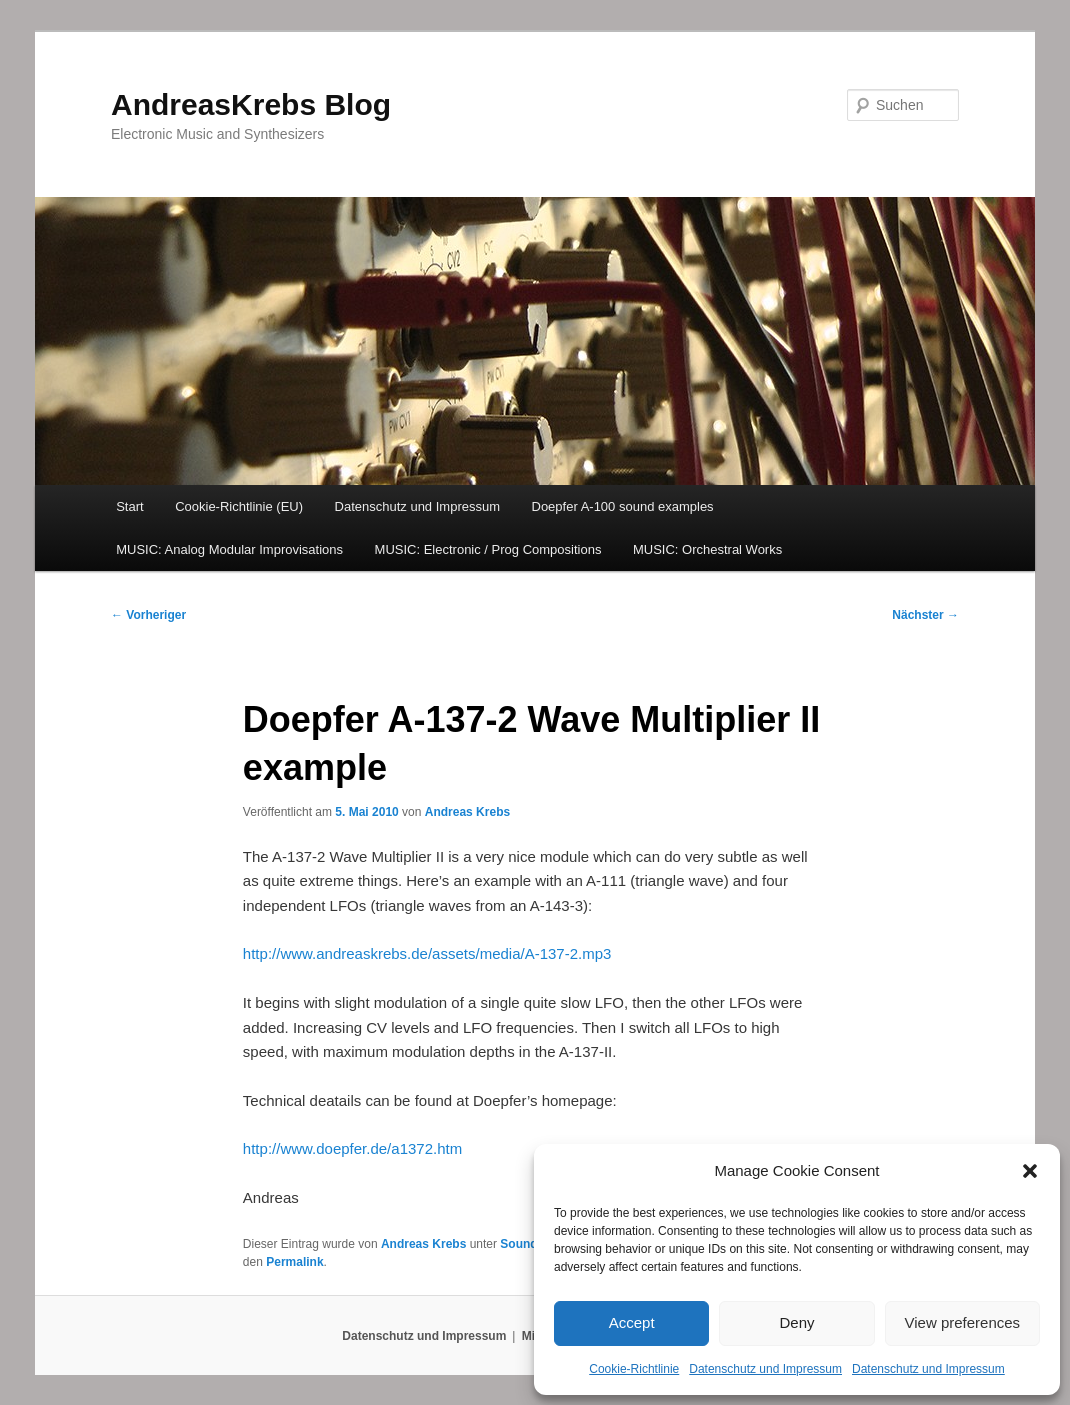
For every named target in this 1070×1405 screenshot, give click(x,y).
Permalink (294, 1262)
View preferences (963, 1322)
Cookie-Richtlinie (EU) (239, 506)
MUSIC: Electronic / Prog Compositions (488, 549)
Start (129, 506)
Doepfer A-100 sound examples (623, 506)
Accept (632, 1322)
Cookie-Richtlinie (634, 1369)
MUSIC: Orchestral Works (707, 549)
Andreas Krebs (467, 812)
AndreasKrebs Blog (251, 104)
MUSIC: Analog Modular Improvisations (229, 549)
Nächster (925, 615)
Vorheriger (148, 615)
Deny (796, 1322)
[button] (1030, 1171)
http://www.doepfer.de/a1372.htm (352, 1148)
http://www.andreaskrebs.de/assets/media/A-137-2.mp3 (427, 953)
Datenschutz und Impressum (765, 1369)
